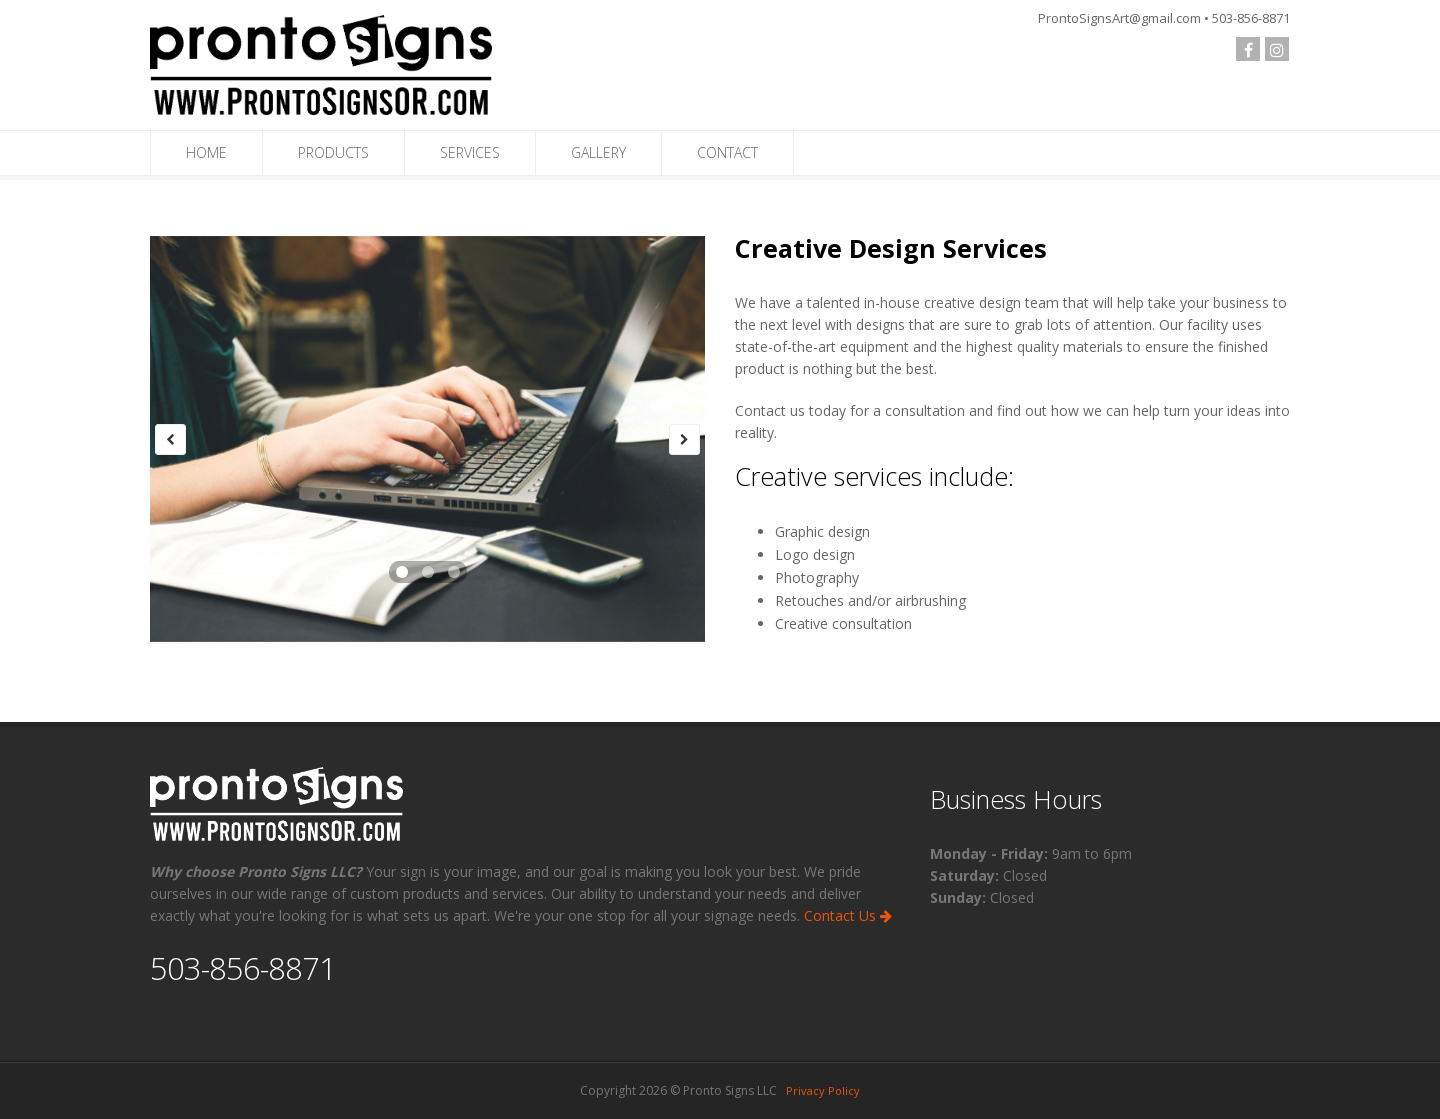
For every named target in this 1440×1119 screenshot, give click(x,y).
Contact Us (848, 915)
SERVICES (470, 152)
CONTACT (727, 152)
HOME (206, 152)
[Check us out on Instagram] (1277, 49)
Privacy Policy (823, 1090)
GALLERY (598, 152)
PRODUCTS (333, 152)
